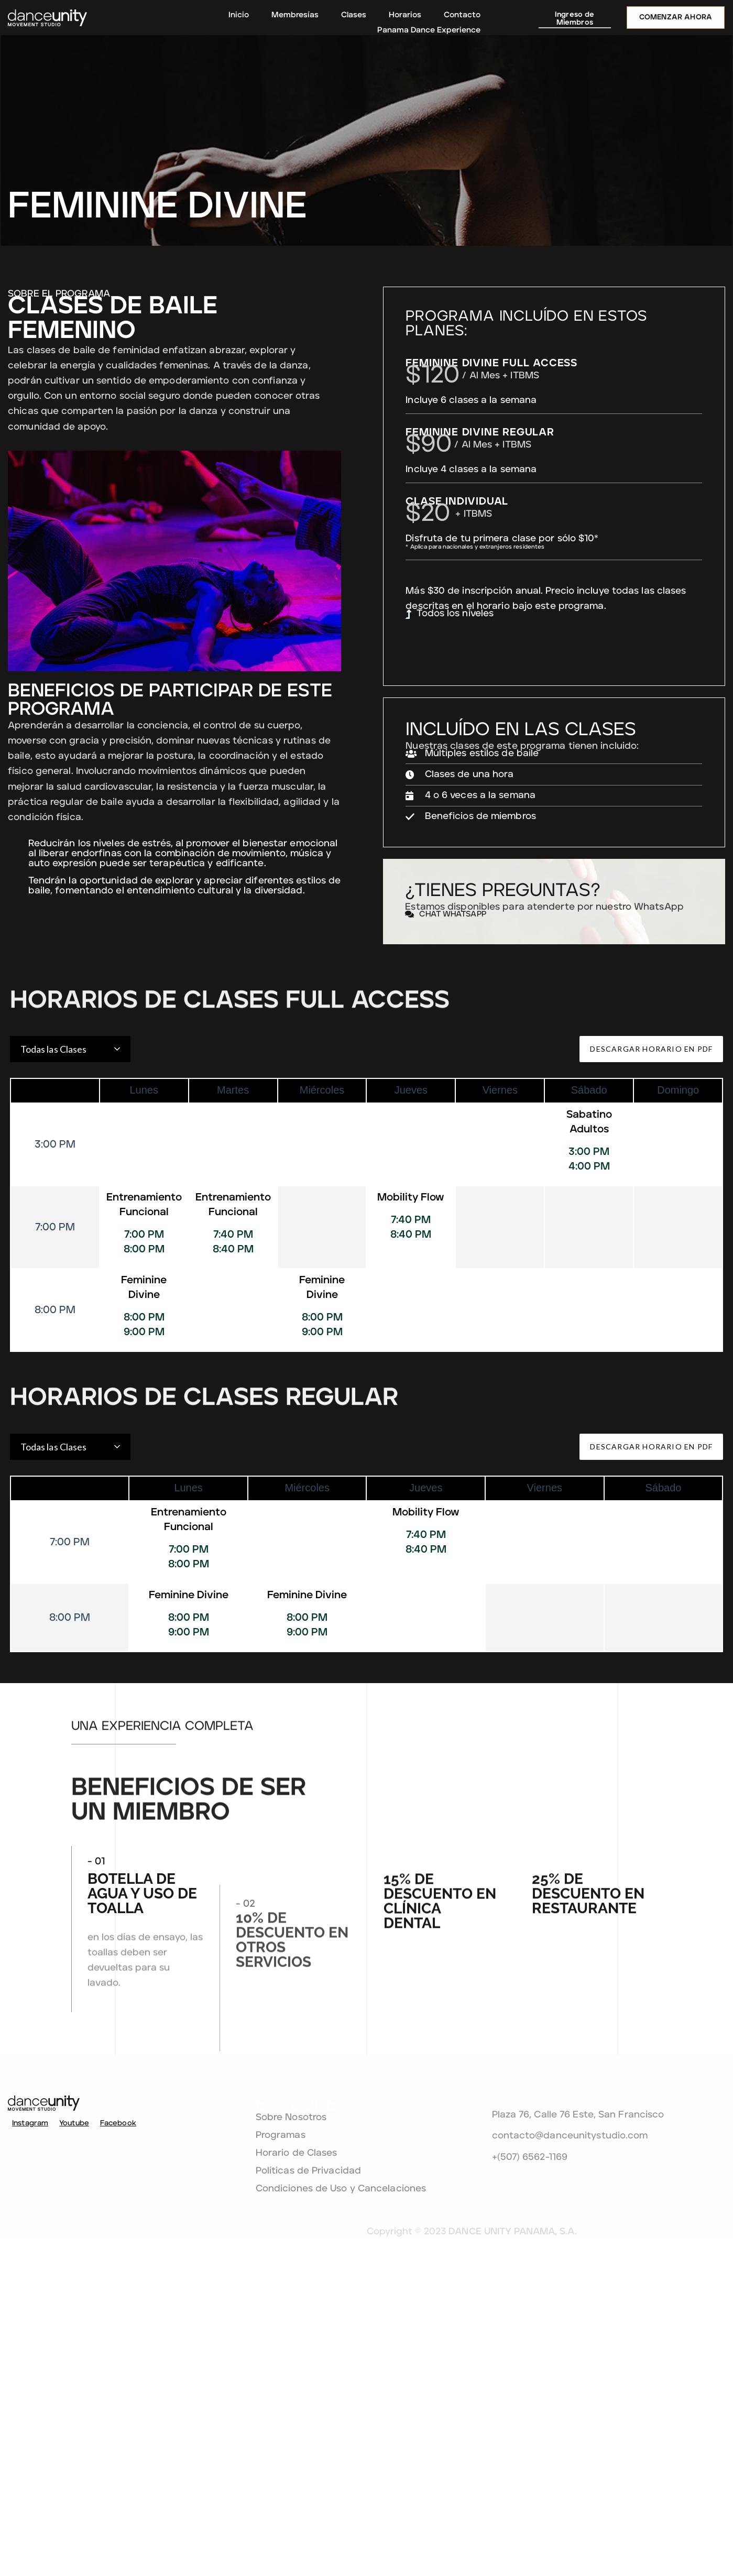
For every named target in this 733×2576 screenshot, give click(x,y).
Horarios (405, 15)
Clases (353, 15)
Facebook (110, 2441)
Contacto (462, 15)
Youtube (66, 2441)
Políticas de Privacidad (387, 2484)
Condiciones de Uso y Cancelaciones (384, 2506)
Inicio (238, 15)
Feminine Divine (143, 1441)
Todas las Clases (51, 1203)
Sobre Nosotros (369, 2431)
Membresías (295, 15)
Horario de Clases (375, 2466)
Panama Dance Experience (428, 30)
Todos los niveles (560, 660)
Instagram (22, 2441)
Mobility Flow (411, 1351)
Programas (359, 2448)
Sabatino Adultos (590, 1276)
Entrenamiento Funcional (142, 1358)
